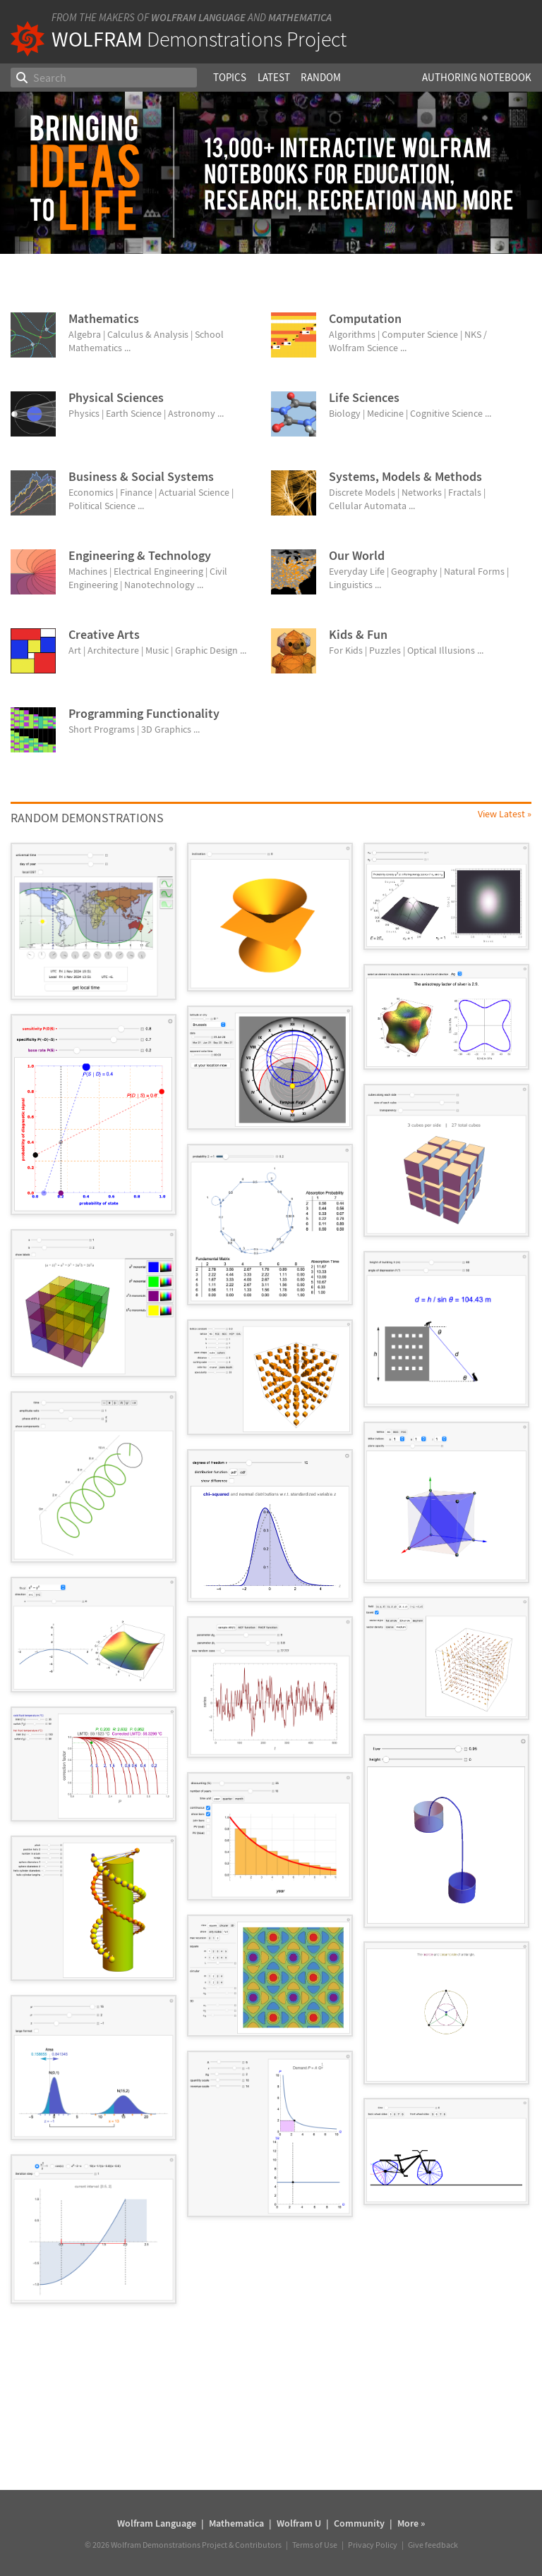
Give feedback (433, 2544)
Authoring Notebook (476, 77)
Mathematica (300, 17)
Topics (229, 77)
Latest (274, 77)
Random (321, 77)
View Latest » (504, 813)
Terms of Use (314, 2544)
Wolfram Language (198, 17)
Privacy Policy (372, 2544)
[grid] (271, 1580)
